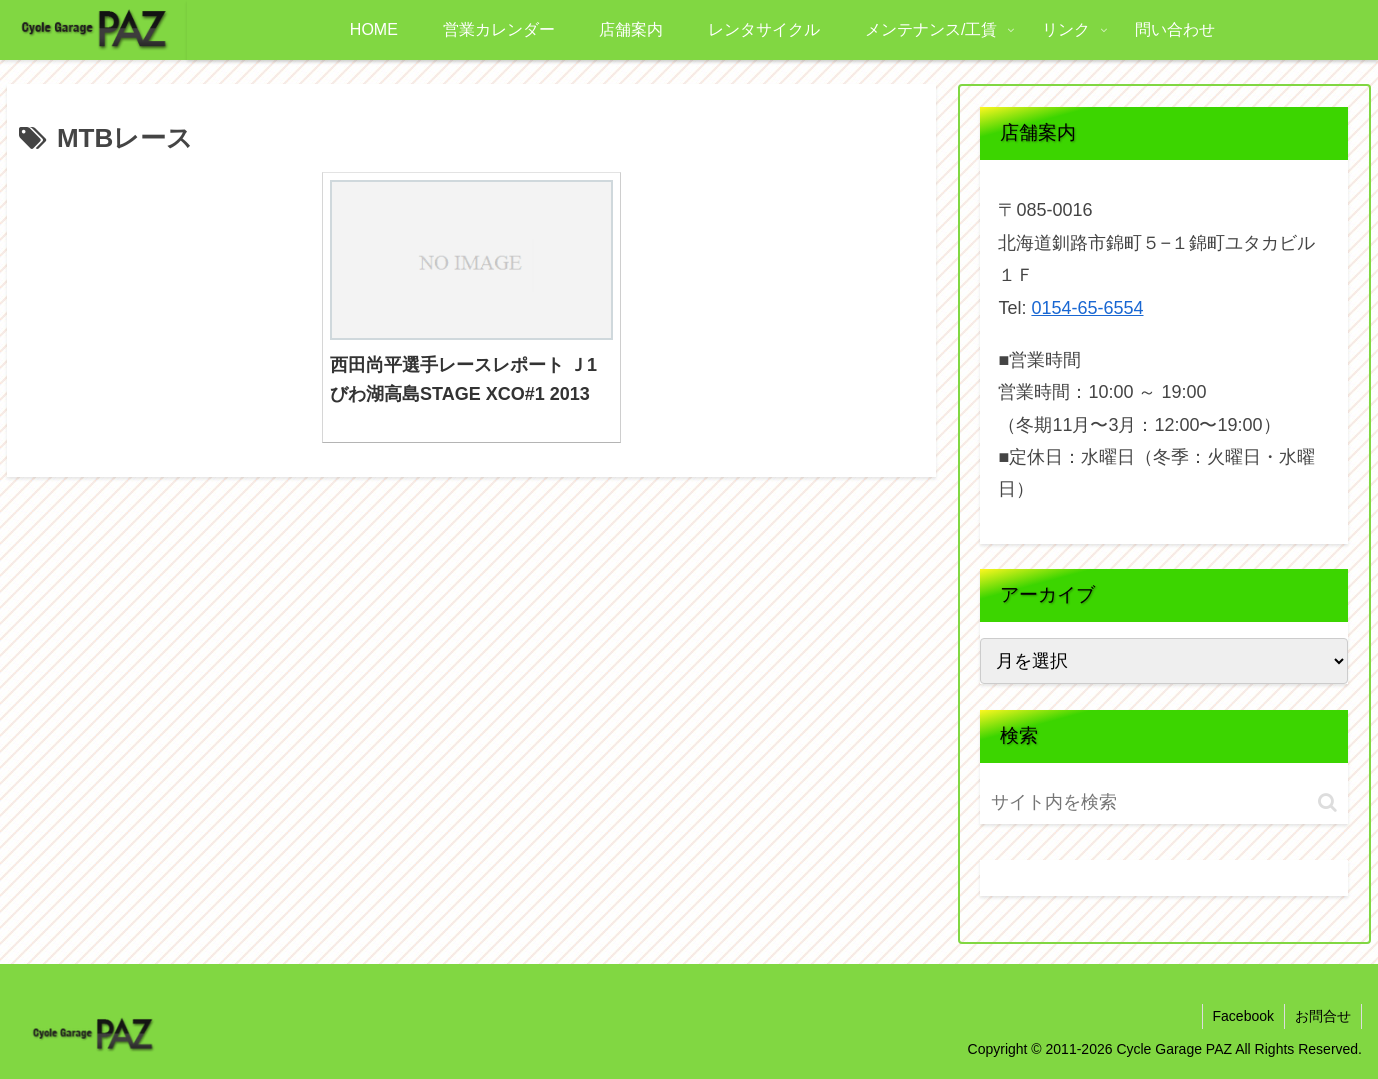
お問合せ (1323, 1016)
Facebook (1243, 1016)
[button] (1327, 802)
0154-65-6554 (1087, 308)
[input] (1107, 802)
